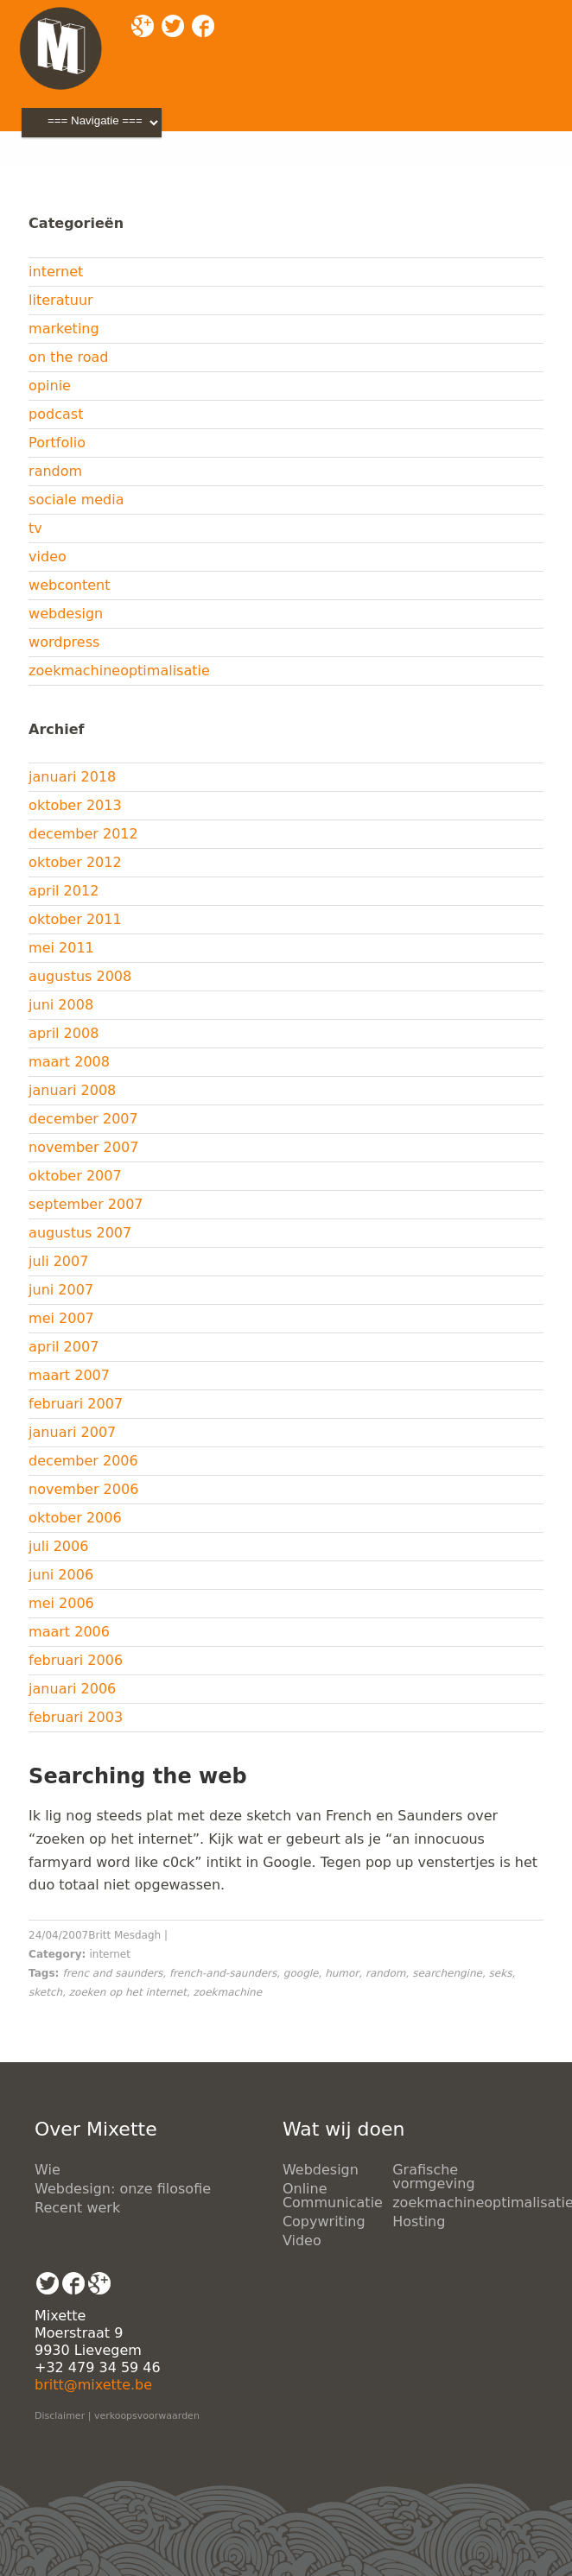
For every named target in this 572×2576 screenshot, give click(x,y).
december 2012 (83, 834)
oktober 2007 (75, 1176)
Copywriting (324, 2221)
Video (302, 2240)
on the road (68, 357)
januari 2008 (72, 1090)
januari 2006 (72, 1688)
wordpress (64, 642)
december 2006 (83, 1461)
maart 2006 (69, 1631)
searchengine (447, 1973)
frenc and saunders (113, 1973)
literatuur (61, 300)
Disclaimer (60, 2415)
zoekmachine (228, 1992)
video (48, 556)
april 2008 (64, 1033)
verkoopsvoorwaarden (147, 2415)
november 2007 (83, 1147)
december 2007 (83, 1119)
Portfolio (57, 442)
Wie (47, 2169)
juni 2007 (61, 1290)
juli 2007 (58, 1261)
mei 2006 (61, 1603)
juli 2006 (58, 1546)
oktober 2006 (75, 1518)
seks (500, 1973)
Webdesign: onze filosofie (123, 2188)
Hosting (418, 2221)
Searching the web (138, 1776)
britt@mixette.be (93, 2385)
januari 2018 (72, 777)
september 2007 (86, 1204)
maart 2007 (69, 1375)
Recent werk (77, 2207)
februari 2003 (76, 1717)
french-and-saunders (222, 1973)
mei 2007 (61, 1318)
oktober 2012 (75, 862)
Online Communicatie (333, 2195)
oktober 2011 (75, 919)
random (55, 471)
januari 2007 (72, 1432)
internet (56, 271)
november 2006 (83, 1489)
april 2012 (64, 891)
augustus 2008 (80, 976)
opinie (50, 385)
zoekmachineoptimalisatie (119, 670)
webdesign (66, 613)
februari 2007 (76, 1404)
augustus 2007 (80, 1233)
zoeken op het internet (128, 1992)
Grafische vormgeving (433, 2176)
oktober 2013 (75, 805)
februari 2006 (76, 1660)
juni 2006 (61, 1574)
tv (35, 528)
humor (342, 1973)
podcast (56, 414)
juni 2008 (61, 1005)
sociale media (76, 499)
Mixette (54, 172)
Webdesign (321, 2169)
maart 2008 (69, 1062)
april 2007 (64, 1347)
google (301, 1973)
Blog (115, 172)
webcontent (69, 585)
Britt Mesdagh (124, 1935)
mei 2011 (61, 948)
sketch (45, 1992)
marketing (64, 328)
